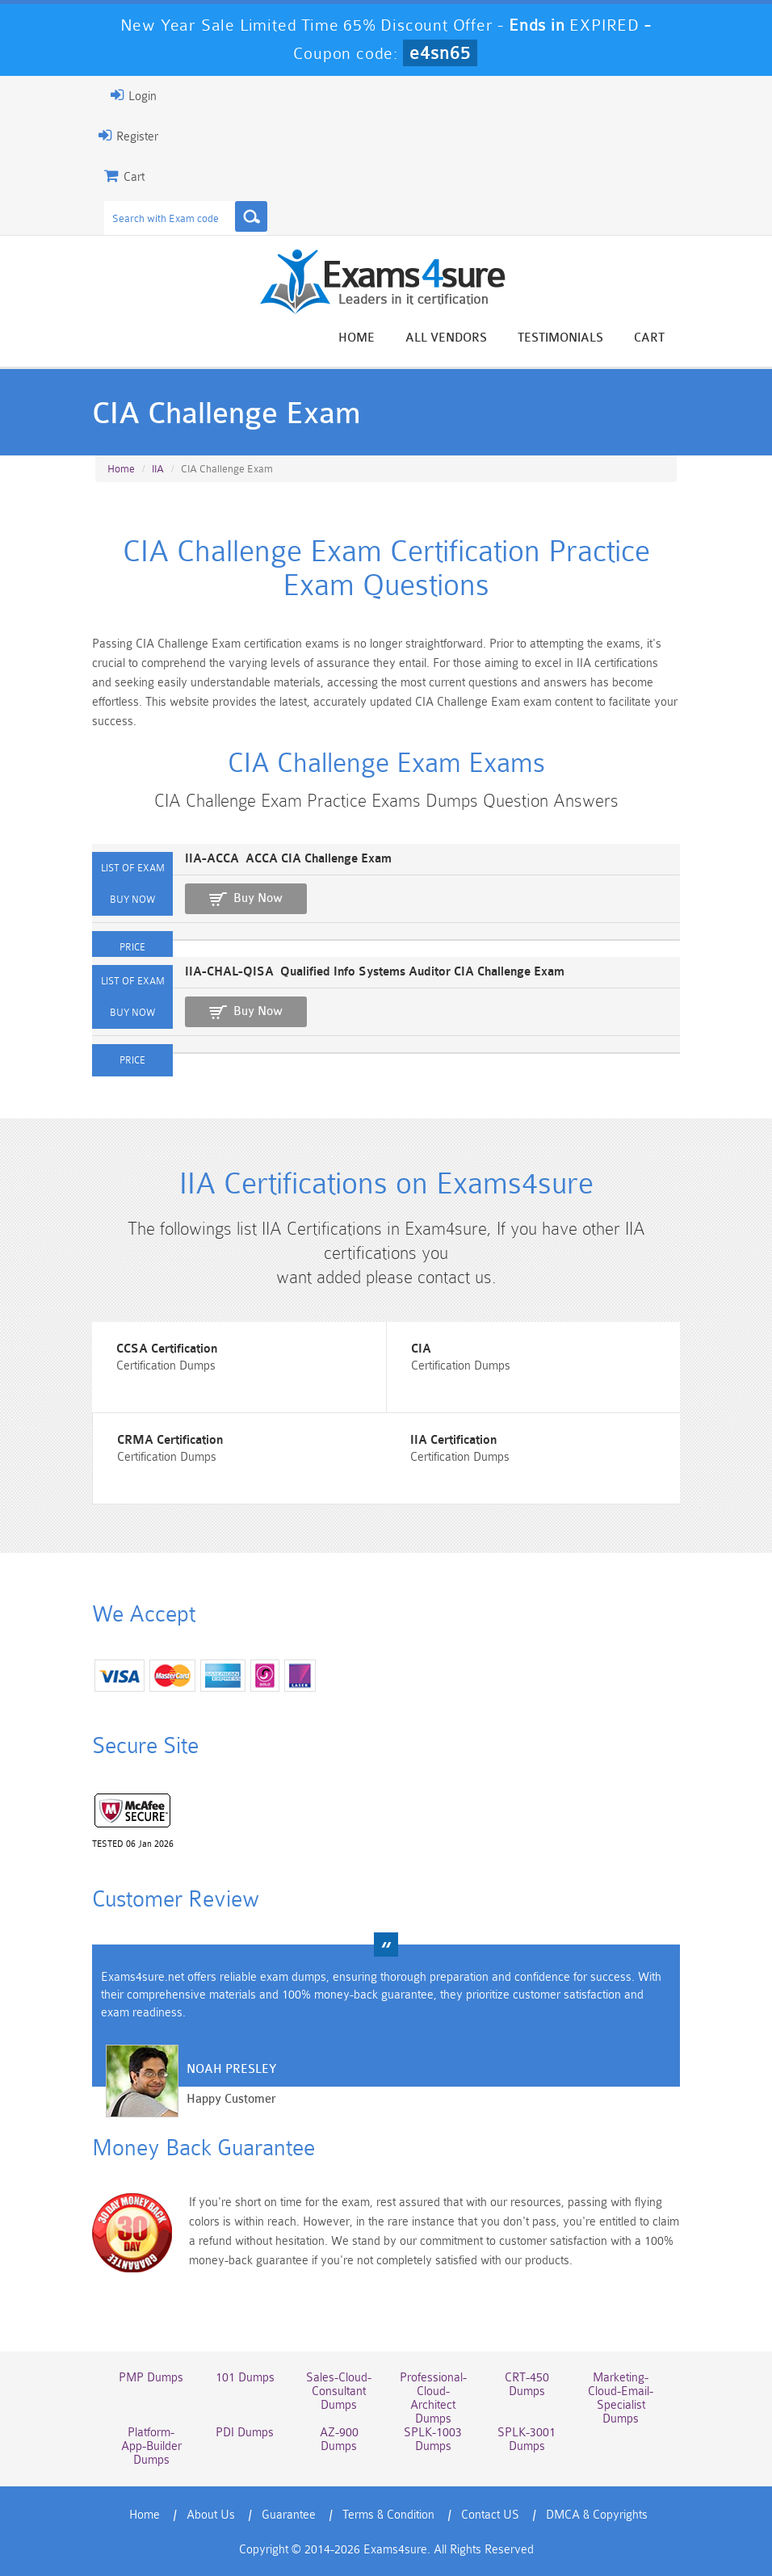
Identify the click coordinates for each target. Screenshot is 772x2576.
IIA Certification (453, 1440)
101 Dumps (245, 2378)
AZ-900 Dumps (339, 2439)
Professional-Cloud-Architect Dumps (433, 2398)
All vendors (446, 338)
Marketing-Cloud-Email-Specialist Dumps (620, 2398)
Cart (649, 338)
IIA (158, 469)
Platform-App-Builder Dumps (151, 2446)
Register (128, 136)
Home (356, 338)
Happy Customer (231, 2099)
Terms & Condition (388, 2515)
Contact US (490, 2515)
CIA (421, 1349)
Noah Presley (231, 2069)
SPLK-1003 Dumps (433, 2439)
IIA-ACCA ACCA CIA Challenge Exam (288, 859)
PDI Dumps (245, 2433)
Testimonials (560, 338)
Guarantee (289, 2515)
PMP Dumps (151, 2378)
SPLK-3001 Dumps (526, 2439)
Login (134, 95)
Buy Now (258, 898)
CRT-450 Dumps (527, 2384)
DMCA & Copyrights (597, 2515)
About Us (211, 2515)
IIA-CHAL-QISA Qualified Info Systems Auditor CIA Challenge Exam (374, 972)
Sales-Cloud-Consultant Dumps (338, 2391)
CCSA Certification (166, 1349)
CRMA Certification (170, 1440)
